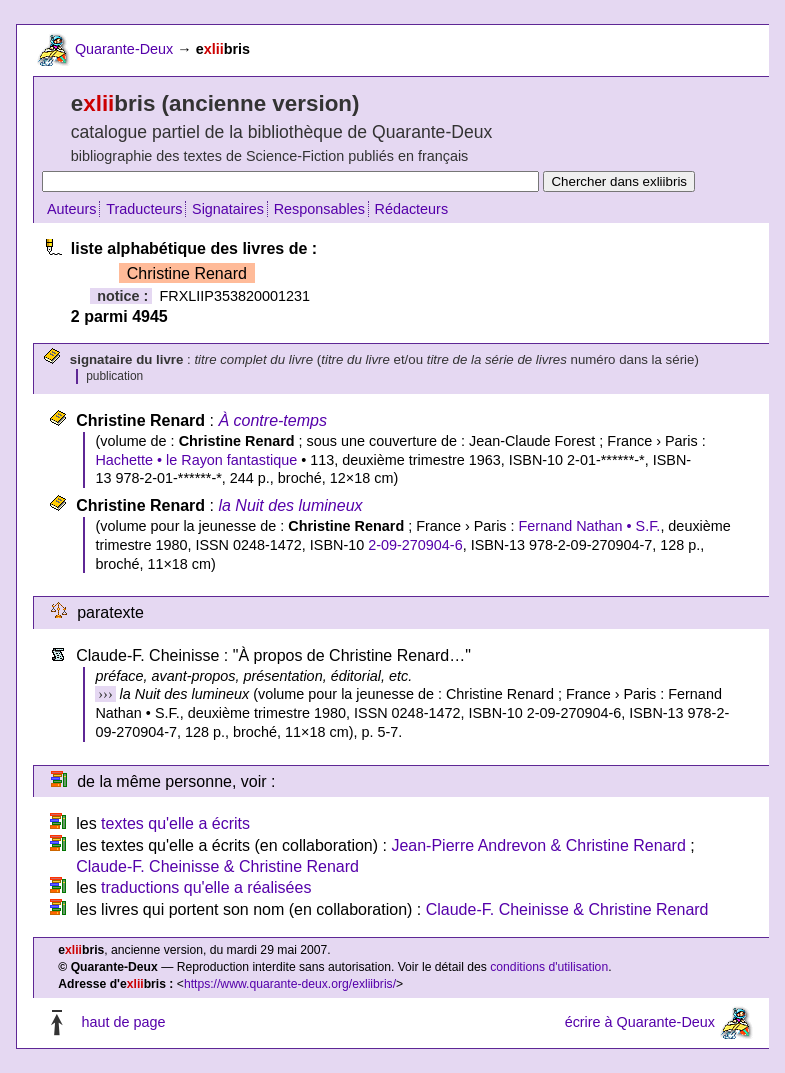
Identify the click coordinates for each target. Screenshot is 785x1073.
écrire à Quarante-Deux (640, 1022)
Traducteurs (144, 209)
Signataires (228, 209)
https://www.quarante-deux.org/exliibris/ (290, 984)
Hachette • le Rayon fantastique (196, 460)
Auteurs (72, 209)
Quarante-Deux (124, 49)
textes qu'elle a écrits (175, 823)
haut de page (123, 1022)
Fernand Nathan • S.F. (590, 526)
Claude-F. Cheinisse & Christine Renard (217, 866)
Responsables (319, 209)
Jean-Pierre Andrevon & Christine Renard (538, 845)
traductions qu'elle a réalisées (206, 887)
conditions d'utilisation (549, 967)
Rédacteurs (412, 209)
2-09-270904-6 (415, 545)
